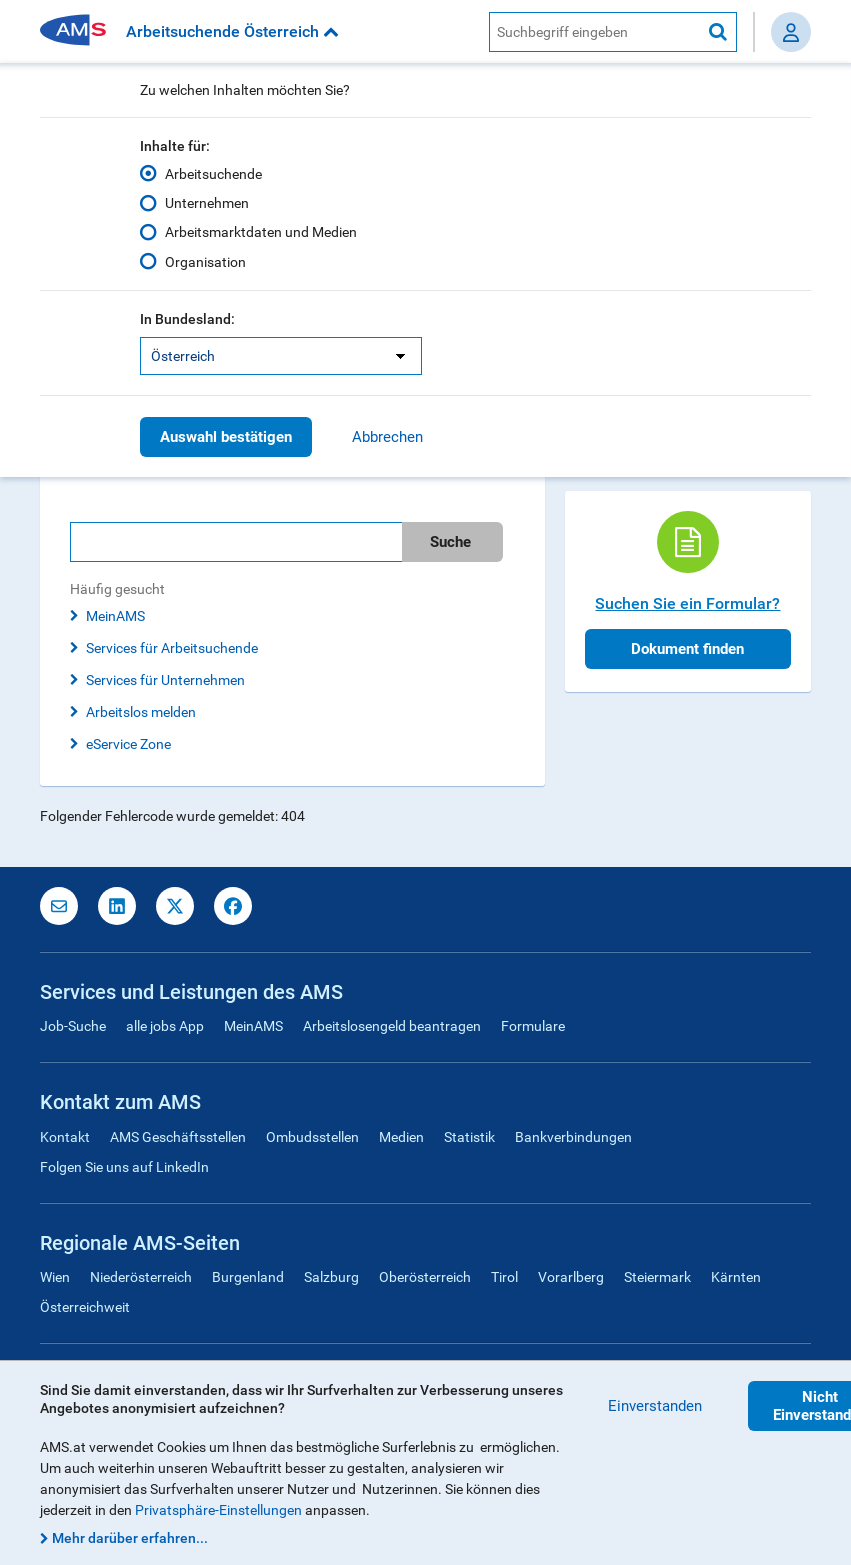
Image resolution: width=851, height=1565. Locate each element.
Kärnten (736, 1277)
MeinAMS (115, 616)
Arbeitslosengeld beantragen (392, 1026)
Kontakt (65, 1137)
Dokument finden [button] (687, 649)
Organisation (205, 261)
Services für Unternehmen (165, 680)
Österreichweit (85, 1307)
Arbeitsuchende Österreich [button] (232, 31)
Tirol (504, 1277)
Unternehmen (207, 203)
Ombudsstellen (312, 1137)
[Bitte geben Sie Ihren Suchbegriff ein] (236, 542)
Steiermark (657, 1277)
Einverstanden (655, 1406)
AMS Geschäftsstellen (178, 1137)
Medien (401, 1137)
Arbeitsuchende (213, 174)
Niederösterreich (141, 1277)
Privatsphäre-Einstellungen (218, 1510)
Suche (450, 542)
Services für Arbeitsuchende (172, 648)
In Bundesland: (187, 319)
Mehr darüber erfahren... (130, 1538)
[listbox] (281, 356)
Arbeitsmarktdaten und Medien (261, 232)
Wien (55, 1277)
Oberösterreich (425, 1277)
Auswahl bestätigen (226, 437)
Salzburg (331, 1277)
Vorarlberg (571, 1277)
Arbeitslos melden (141, 712)
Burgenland (248, 1277)
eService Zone (128, 744)
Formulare (533, 1026)
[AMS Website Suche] (595, 32)
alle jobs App (165, 1026)
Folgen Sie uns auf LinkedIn (124, 1167)
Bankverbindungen (573, 1137)
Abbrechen (387, 437)
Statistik (469, 1137)
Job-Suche (73, 1026)
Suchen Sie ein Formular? (687, 603)
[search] (292, 542)
